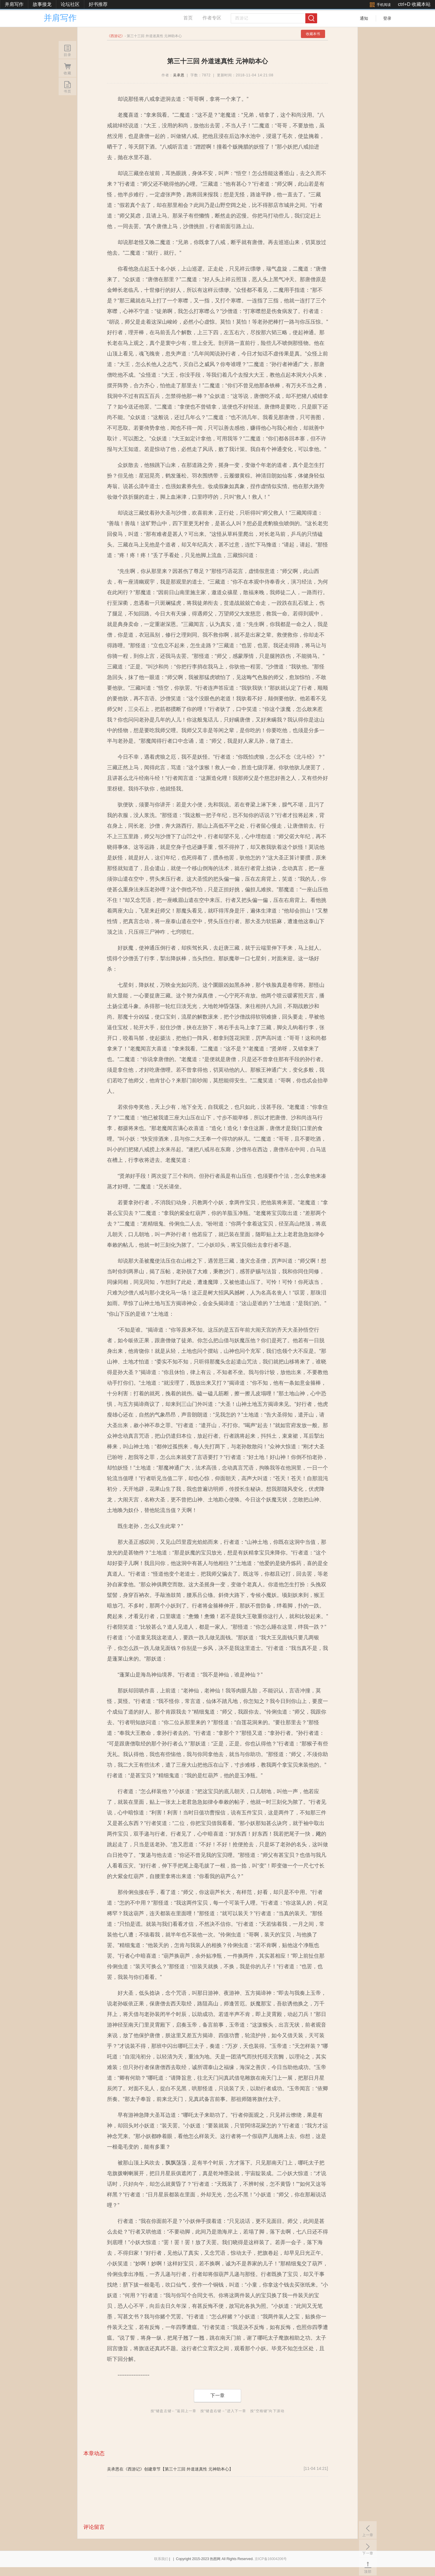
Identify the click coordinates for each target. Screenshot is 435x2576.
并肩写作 (14, 4)
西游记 (116, 36)
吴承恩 (178, 75)
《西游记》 (133, 2469)
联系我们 (161, 2559)
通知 (364, 18)
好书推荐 (98, 4)
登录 (387, 18)
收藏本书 (313, 34)
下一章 (217, 2395)
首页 (188, 17)
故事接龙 (42, 4)
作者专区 (211, 17)
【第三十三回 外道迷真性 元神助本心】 (197, 2469)
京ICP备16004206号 (271, 2559)
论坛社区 (70, 4)
